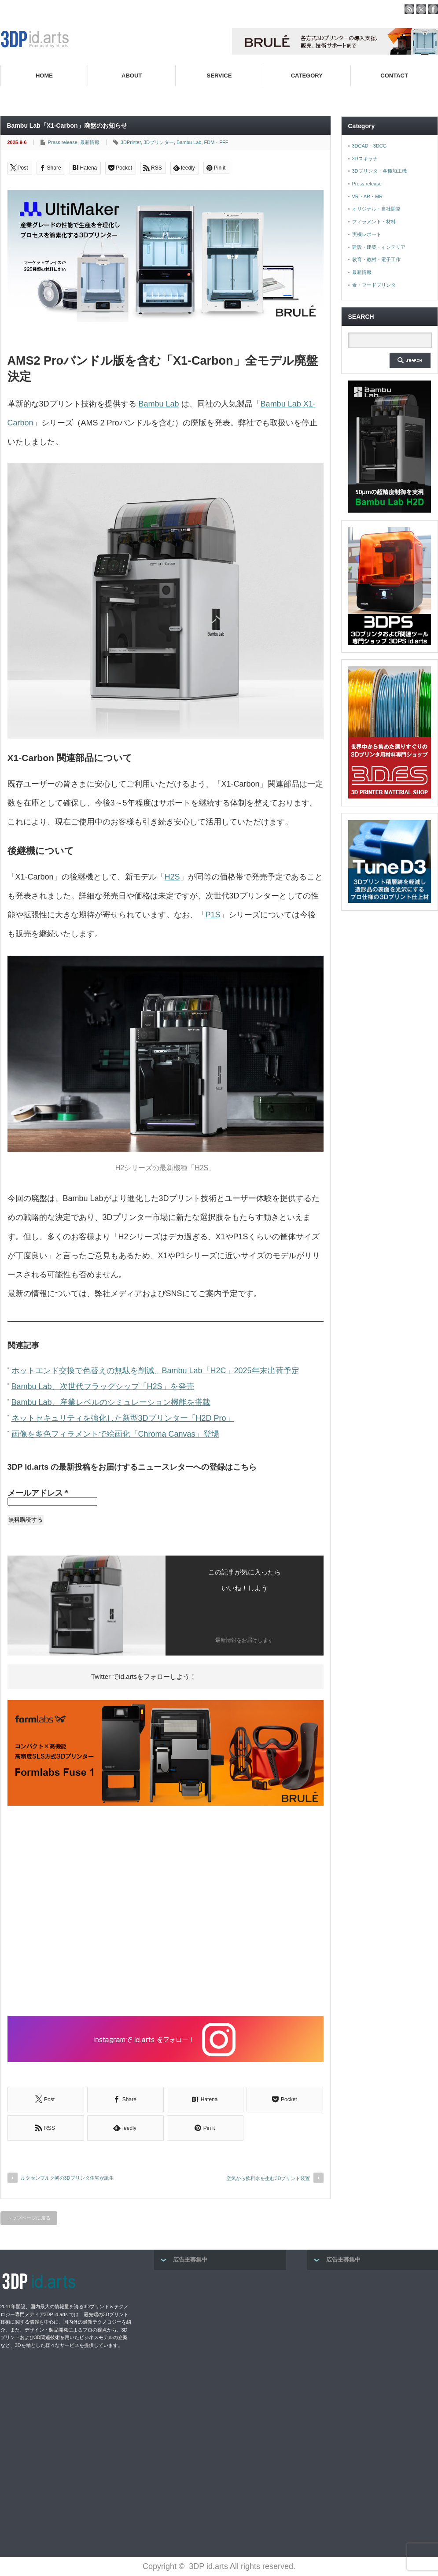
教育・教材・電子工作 (376, 259)
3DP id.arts (208, 2566)
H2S (172, 876)
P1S (213, 914)
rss (409, 9)
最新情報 (89, 142)
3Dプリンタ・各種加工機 (379, 171)
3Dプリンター (159, 142)
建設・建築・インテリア (378, 247)
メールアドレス (37, 1493)
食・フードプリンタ (374, 285)
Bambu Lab (189, 142)
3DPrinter (131, 142)
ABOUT (131, 75)
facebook (433, 9)
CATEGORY (307, 75)
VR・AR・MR (367, 196)
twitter (421, 9)
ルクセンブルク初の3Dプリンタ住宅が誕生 (67, 2178)
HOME (44, 75)
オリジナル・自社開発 (376, 208)
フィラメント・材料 (374, 221)
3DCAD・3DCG (369, 145)
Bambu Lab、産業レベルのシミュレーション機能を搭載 (110, 1402)
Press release (62, 142)
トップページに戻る (29, 2218)
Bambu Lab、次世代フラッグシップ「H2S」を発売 (102, 1386)
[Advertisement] (165, 1912)
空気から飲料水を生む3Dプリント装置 (268, 2178)
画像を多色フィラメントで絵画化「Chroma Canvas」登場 (115, 1434)
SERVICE (219, 75)
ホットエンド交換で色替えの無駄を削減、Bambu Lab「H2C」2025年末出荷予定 (155, 1370)
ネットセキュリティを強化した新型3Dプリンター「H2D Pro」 (122, 1418)
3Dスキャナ (365, 158)
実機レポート (366, 234)
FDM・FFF (216, 142)
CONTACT (394, 75)
